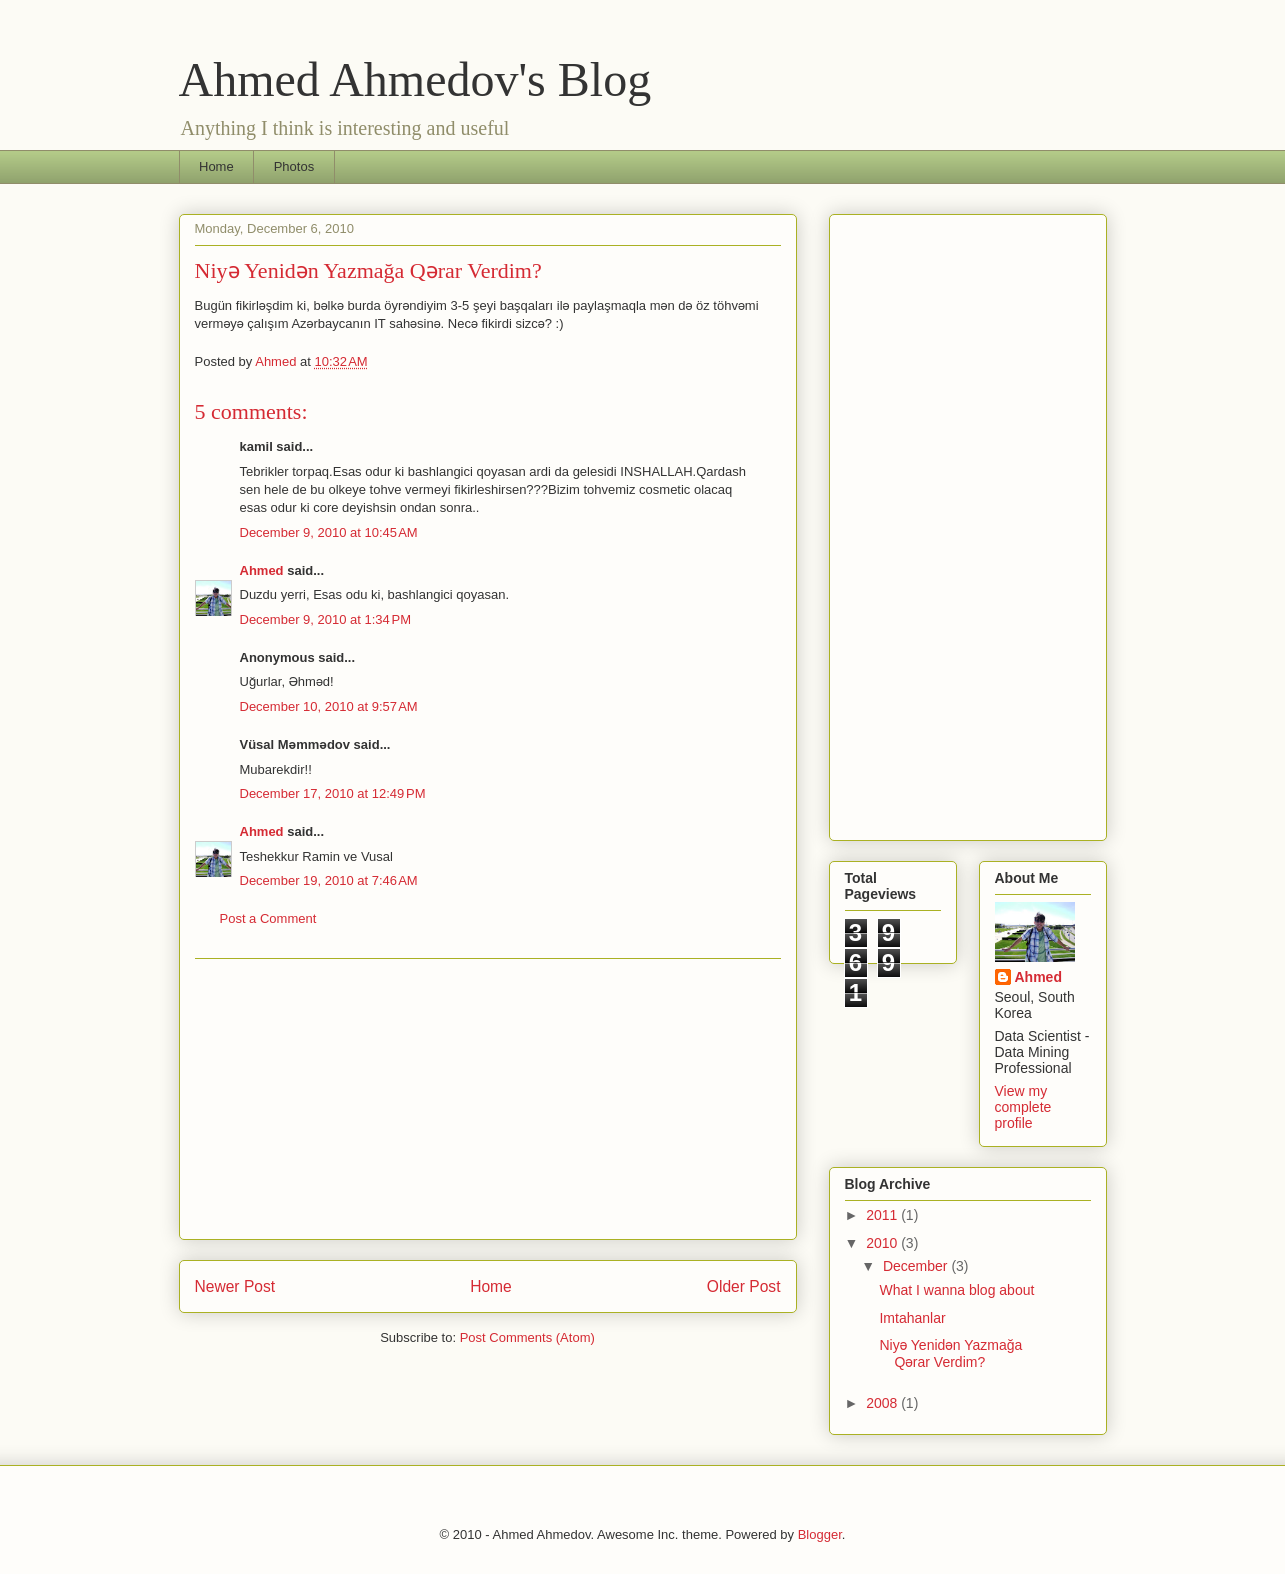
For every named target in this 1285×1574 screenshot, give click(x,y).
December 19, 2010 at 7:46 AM (329, 880)
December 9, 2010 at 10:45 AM (329, 532)
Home (216, 166)
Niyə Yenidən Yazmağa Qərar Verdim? (950, 1353)
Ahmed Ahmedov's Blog (415, 79)
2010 (883, 1243)
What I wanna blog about (956, 1290)
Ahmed (262, 570)
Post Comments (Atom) (527, 1337)
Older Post (744, 1286)
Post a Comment (268, 918)
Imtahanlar (912, 1318)
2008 (883, 1403)
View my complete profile (1023, 1107)
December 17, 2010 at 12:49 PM (333, 793)
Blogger (820, 1534)
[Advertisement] (488, 1099)
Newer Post (235, 1286)
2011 (883, 1215)
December (917, 1266)
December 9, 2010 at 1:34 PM (326, 619)
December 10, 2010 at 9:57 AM (329, 706)
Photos (294, 166)
